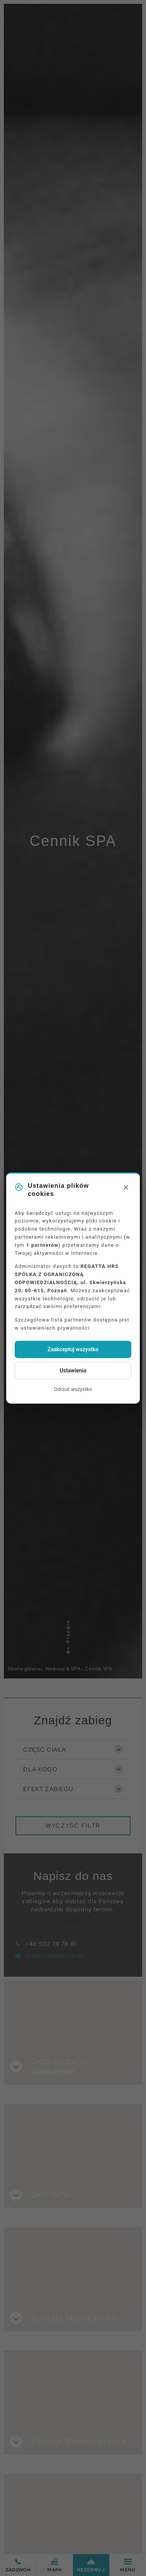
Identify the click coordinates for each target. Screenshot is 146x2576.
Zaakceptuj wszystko (73, 1349)
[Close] (126, 1188)
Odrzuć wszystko (73, 1389)
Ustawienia (73, 1370)
